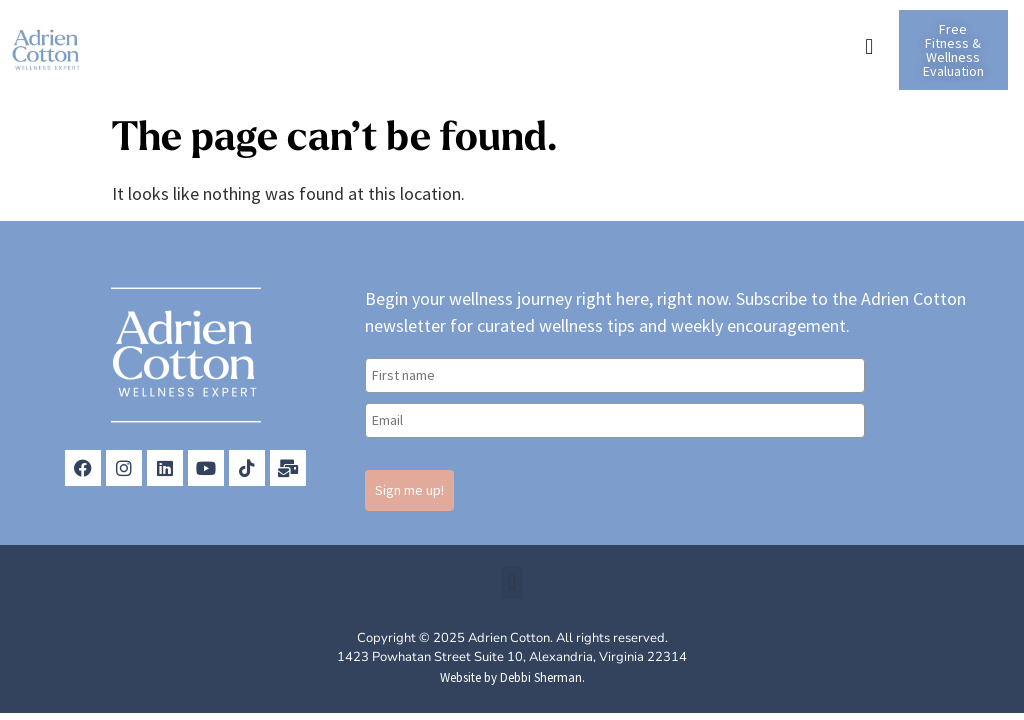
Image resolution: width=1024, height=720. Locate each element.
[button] (869, 46)
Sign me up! (409, 490)
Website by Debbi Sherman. (512, 677)
